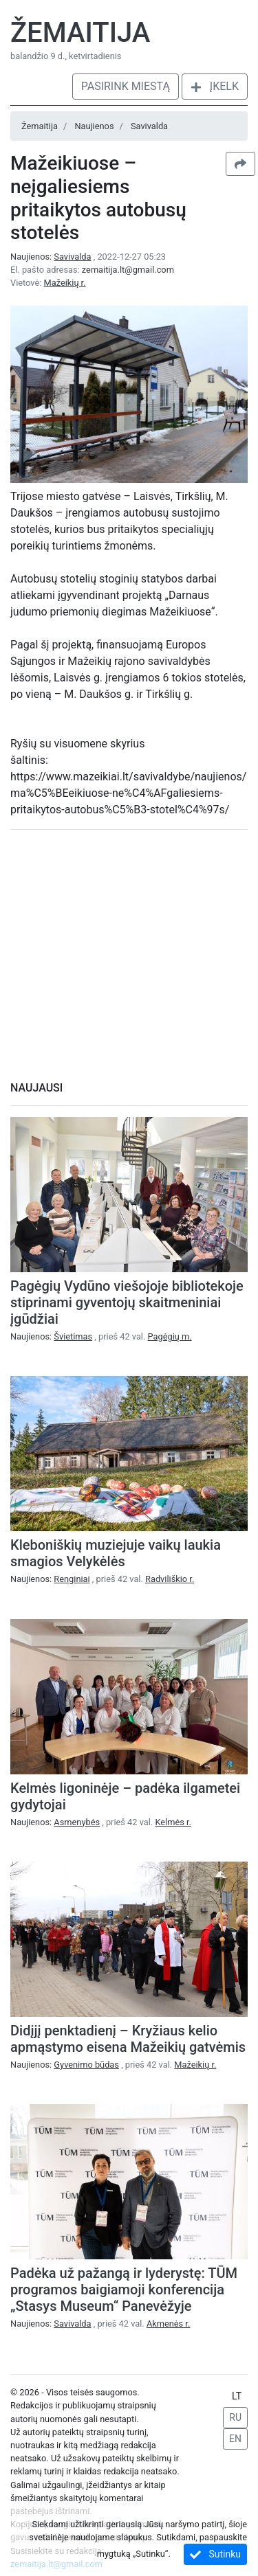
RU (235, 2417)
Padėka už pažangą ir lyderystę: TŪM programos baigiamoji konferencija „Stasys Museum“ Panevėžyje (123, 2289)
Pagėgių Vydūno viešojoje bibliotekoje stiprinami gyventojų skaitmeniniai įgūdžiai (127, 1302)
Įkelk (215, 86)
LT (236, 2396)
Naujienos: (52, 256)
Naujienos (94, 126)
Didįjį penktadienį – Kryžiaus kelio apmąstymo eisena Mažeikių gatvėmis (128, 2038)
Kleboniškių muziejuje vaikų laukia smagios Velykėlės (115, 1553)
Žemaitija (80, 32)
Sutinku (215, 2554)
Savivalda (149, 126)
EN (235, 2438)
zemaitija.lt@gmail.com (128, 269)
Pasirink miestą (125, 86)
